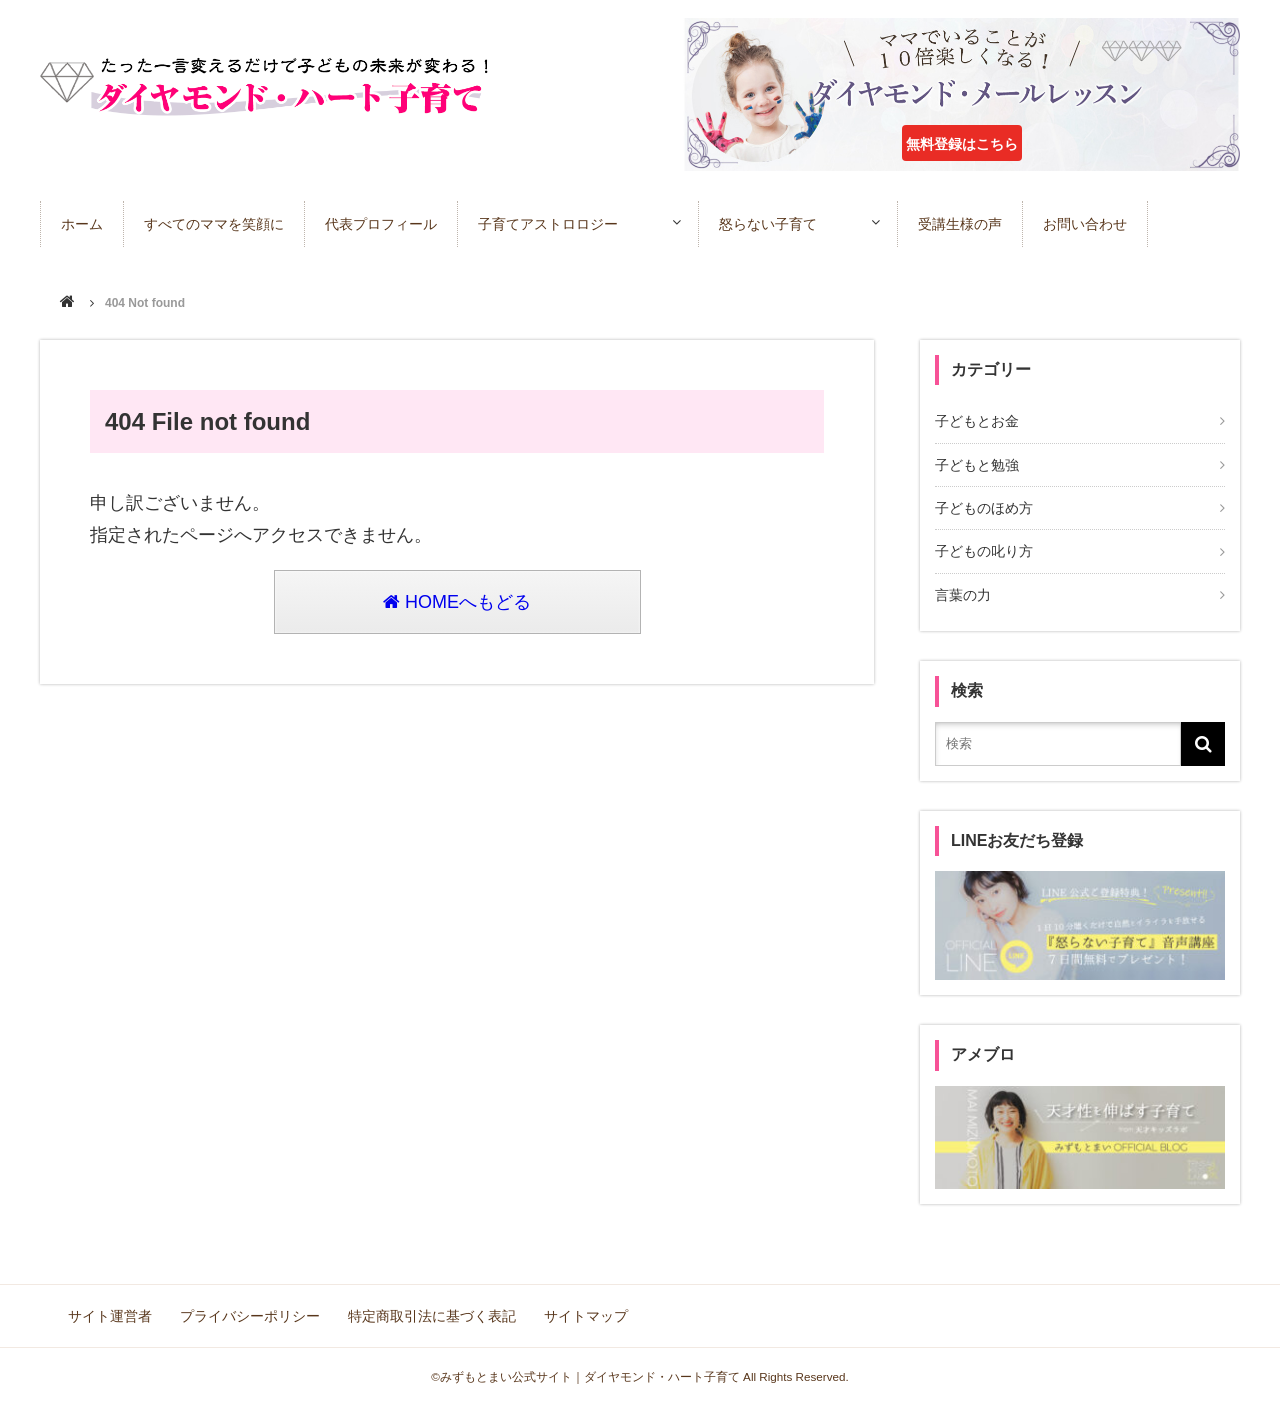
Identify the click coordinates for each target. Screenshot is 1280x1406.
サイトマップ (586, 1316)
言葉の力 (963, 595)
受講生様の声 (960, 224)
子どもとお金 (977, 421)
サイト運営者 (110, 1316)
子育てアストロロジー (548, 224)
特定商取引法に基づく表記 (432, 1316)
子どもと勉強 (977, 465)
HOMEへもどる (457, 602)
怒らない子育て (768, 224)
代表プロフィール (381, 224)
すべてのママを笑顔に (214, 224)
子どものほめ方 (984, 508)
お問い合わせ (1085, 224)
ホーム (82, 224)
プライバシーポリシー (250, 1316)
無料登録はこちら (962, 144)
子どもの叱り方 (984, 551)
